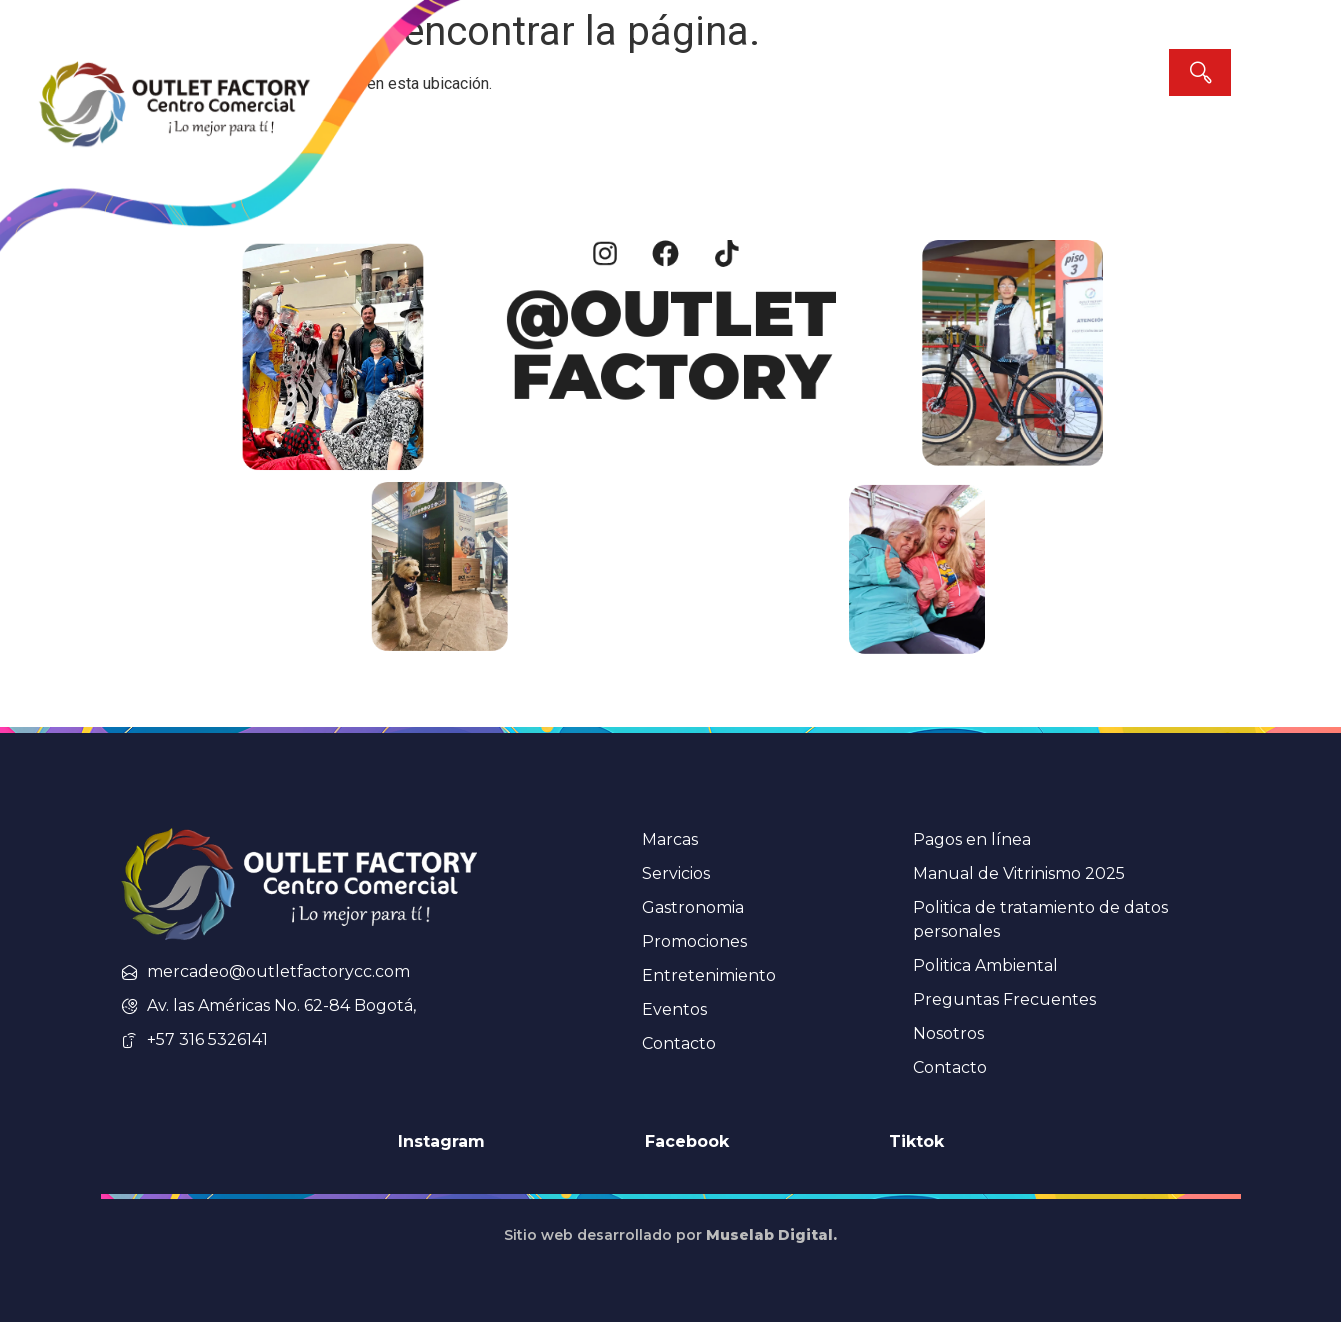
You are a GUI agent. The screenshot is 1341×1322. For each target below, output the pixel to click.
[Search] (1200, 72)
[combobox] (994, 72)
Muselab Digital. (771, 1235)
